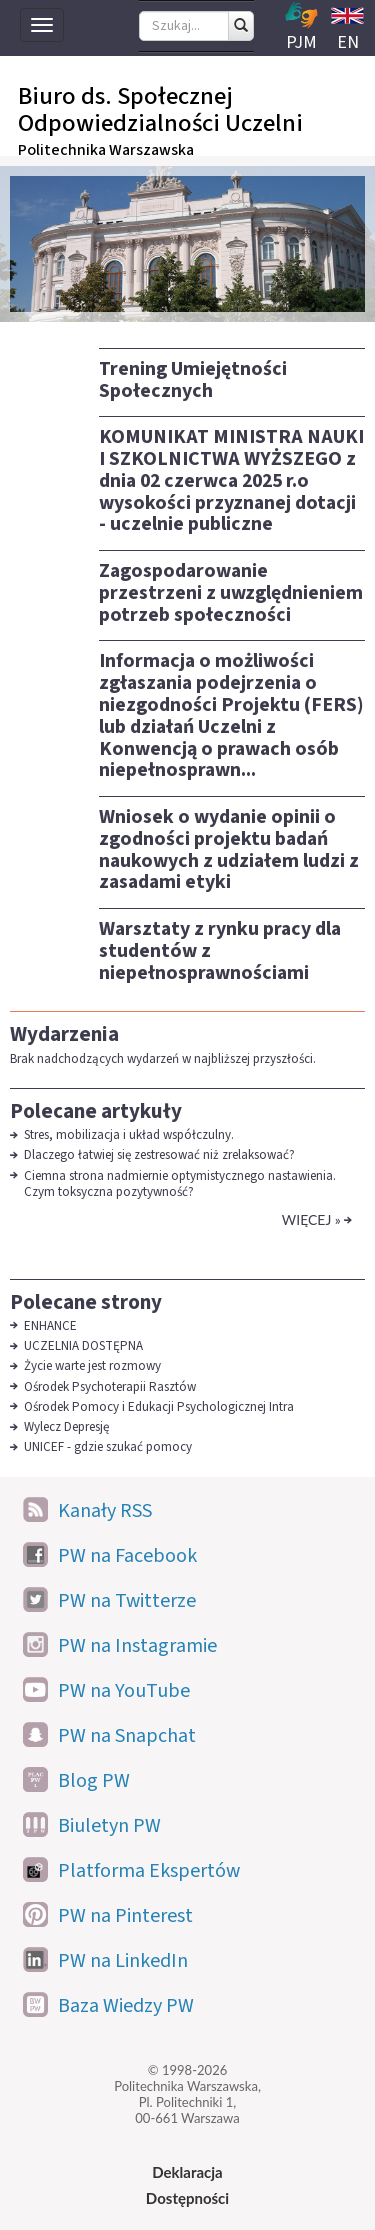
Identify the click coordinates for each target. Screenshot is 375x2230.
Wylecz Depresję (66, 1427)
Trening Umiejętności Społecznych (193, 380)
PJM (301, 27)
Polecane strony (86, 1302)
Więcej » (311, 1219)
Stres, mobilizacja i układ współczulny (127, 1135)
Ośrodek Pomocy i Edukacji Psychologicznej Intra (160, 1407)
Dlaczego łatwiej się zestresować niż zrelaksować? (159, 1155)
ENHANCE (50, 1326)
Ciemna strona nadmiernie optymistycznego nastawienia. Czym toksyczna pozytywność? (180, 1184)
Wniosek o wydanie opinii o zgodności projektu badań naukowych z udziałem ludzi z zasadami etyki (229, 849)
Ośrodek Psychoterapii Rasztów (110, 1387)
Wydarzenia (64, 1034)
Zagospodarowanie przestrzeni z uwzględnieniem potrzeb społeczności (231, 593)
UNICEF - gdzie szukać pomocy (108, 1447)
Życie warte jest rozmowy (92, 1366)
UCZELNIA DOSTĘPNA (83, 1346)
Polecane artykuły (96, 1111)
